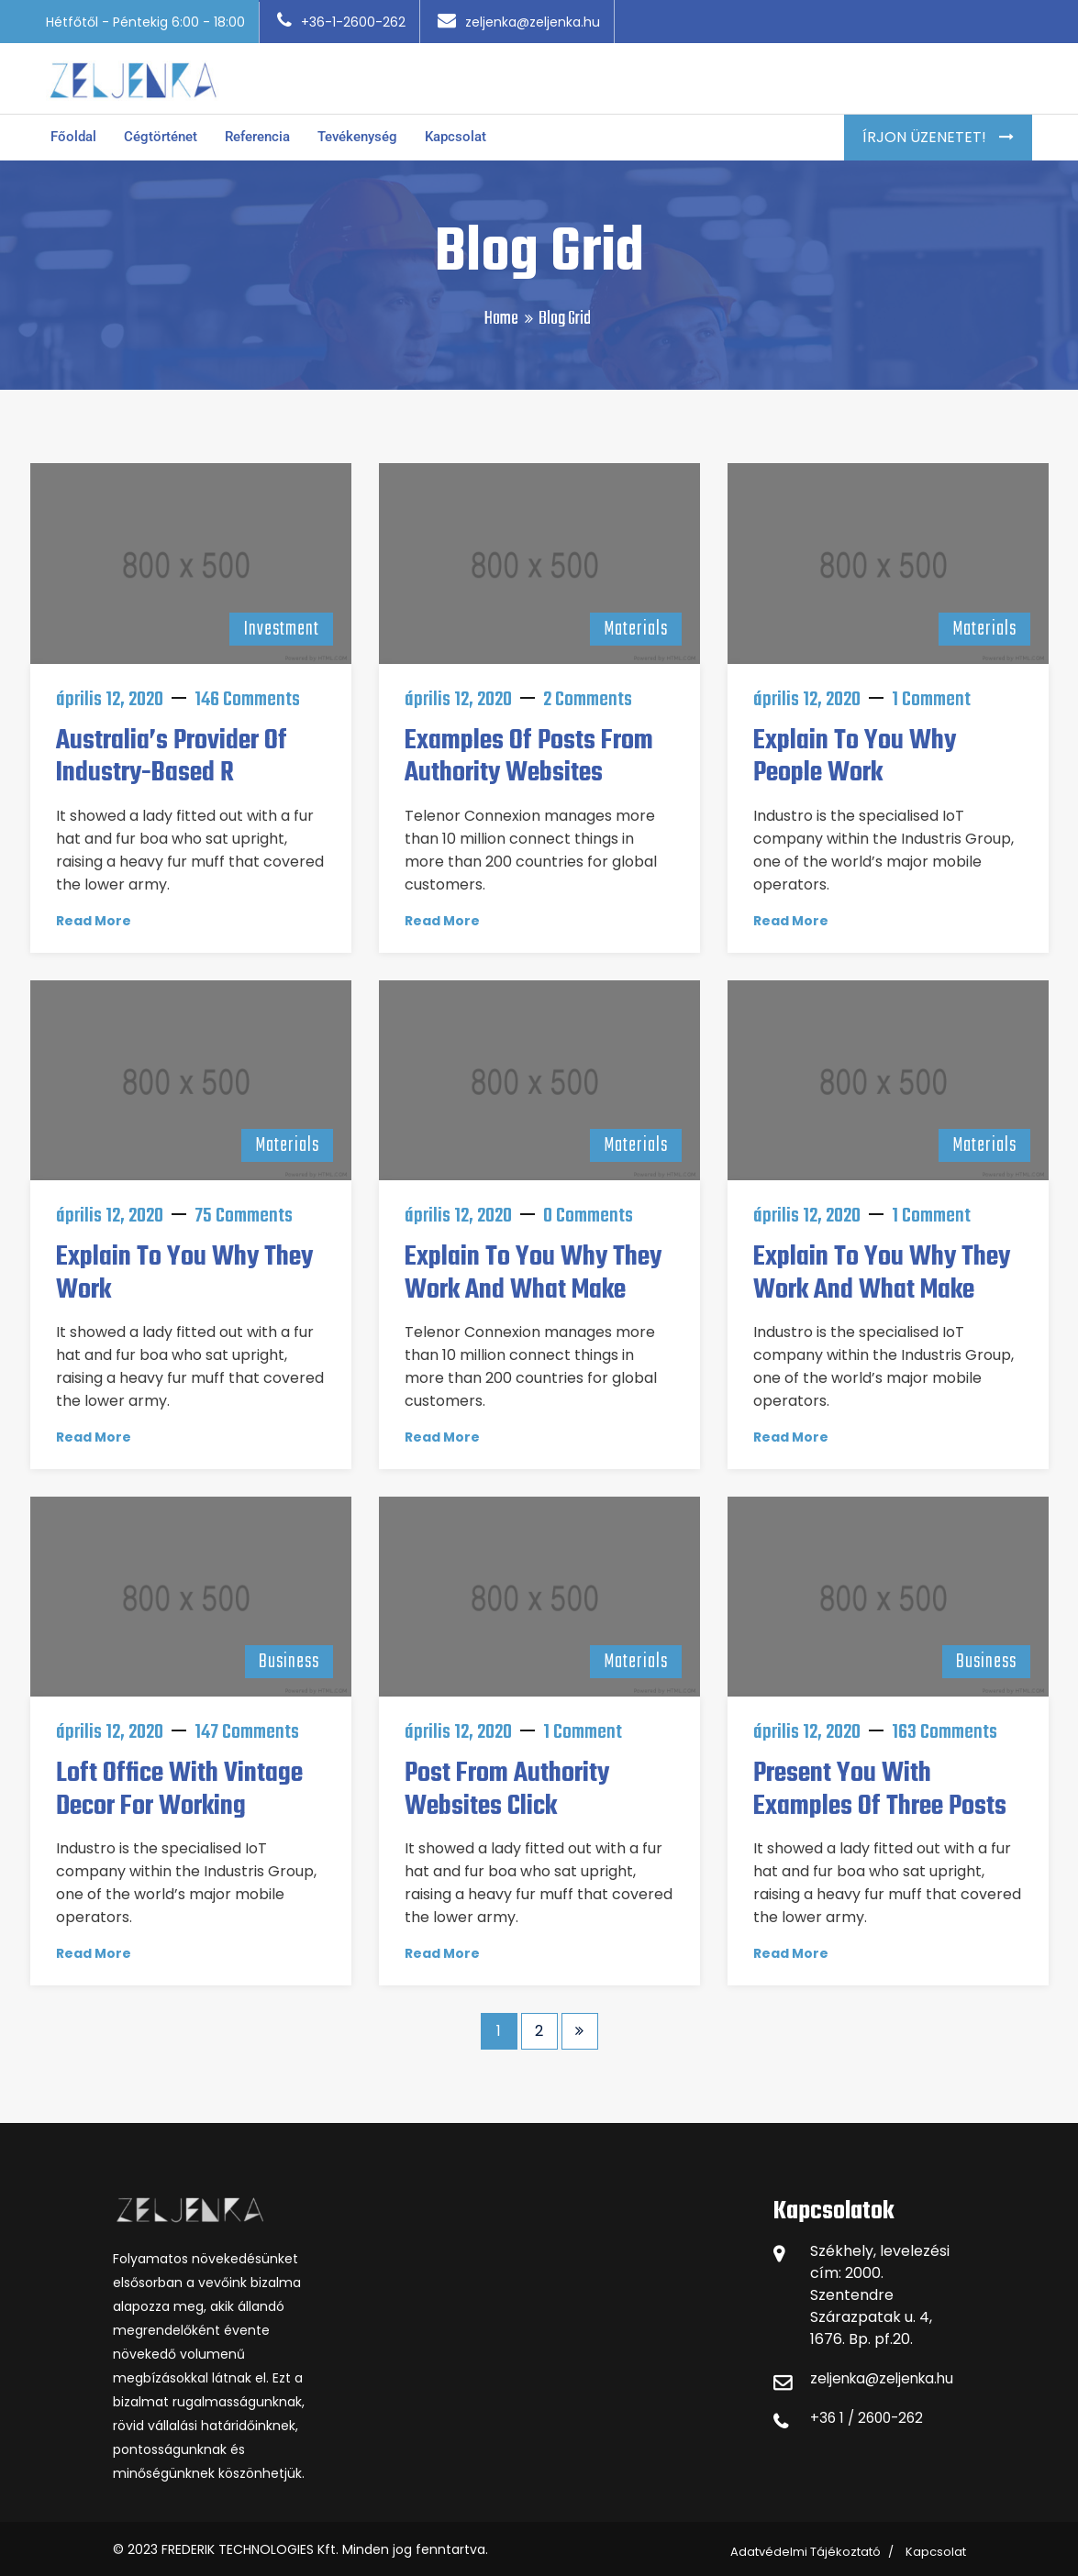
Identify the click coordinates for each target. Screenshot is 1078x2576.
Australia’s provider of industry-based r (171, 750)
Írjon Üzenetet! (926, 130)
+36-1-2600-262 (341, 22)
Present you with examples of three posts (879, 1783)
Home (501, 312)
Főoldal (74, 130)
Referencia (268, 130)
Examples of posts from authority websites (529, 750)
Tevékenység (375, 130)
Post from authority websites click (507, 1783)
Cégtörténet (166, 130)
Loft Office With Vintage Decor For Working (179, 1783)
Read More (93, 913)
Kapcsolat (479, 130)
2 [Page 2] (539, 2023)
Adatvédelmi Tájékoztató (805, 2545)
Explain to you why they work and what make (533, 1267)
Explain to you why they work (184, 1267)
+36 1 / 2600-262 (869, 2412)
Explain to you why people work (854, 750)
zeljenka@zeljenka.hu (519, 22)
